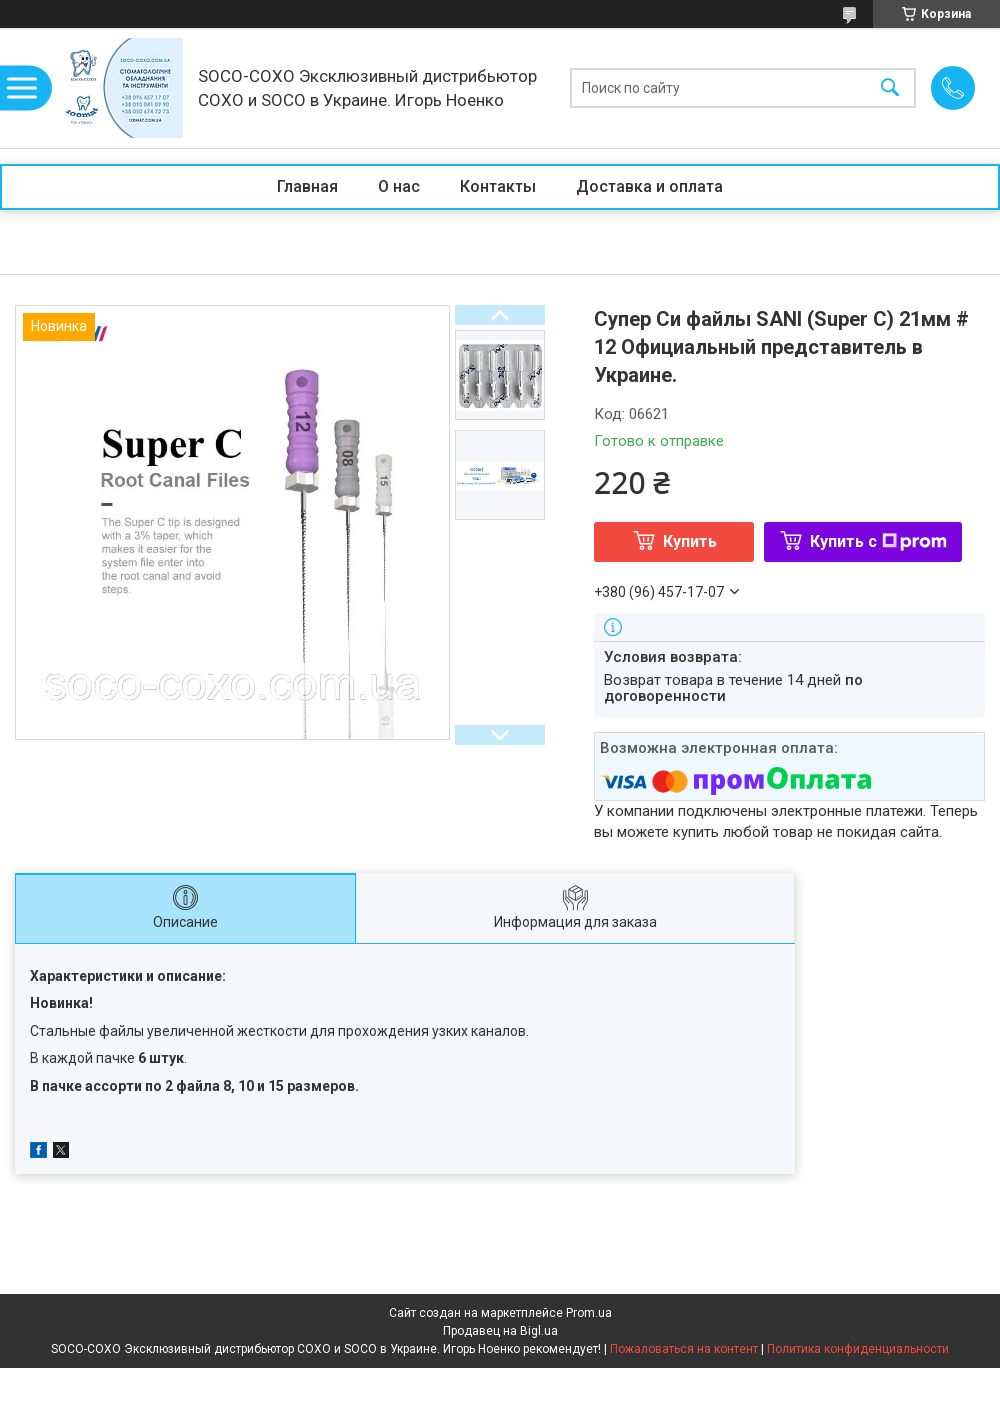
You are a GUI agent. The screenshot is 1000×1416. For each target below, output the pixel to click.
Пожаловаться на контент (684, 1349)
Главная (307, 186)
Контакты (498, 186)
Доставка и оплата (649, 186)
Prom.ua (589, 1313)
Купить (690, 541)
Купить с (878, 541)
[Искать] (890, 88)
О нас (399, 186)
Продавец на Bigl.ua (500, 1331)
